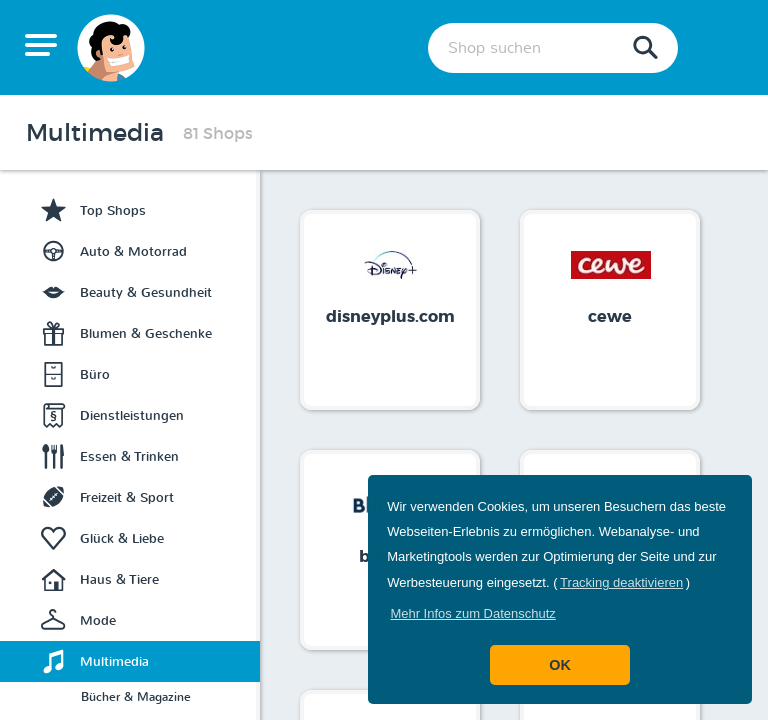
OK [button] (560, 665)
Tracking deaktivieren (621, 582)
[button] (473, 613)
